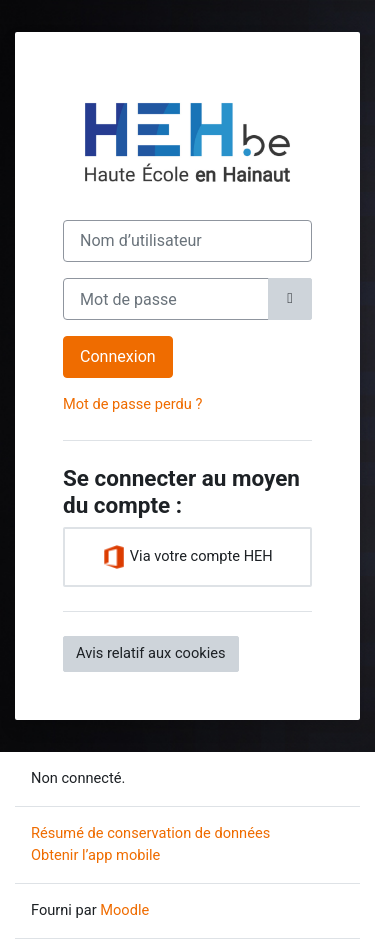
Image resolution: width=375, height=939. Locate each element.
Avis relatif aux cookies (151, 653)
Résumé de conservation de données (150, 833)
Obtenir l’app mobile (95, 855)
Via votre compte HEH (187, 557)
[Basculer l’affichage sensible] (290, 299)
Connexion (118, 356)
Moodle (124, 910)
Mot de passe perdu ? (132, 404)
